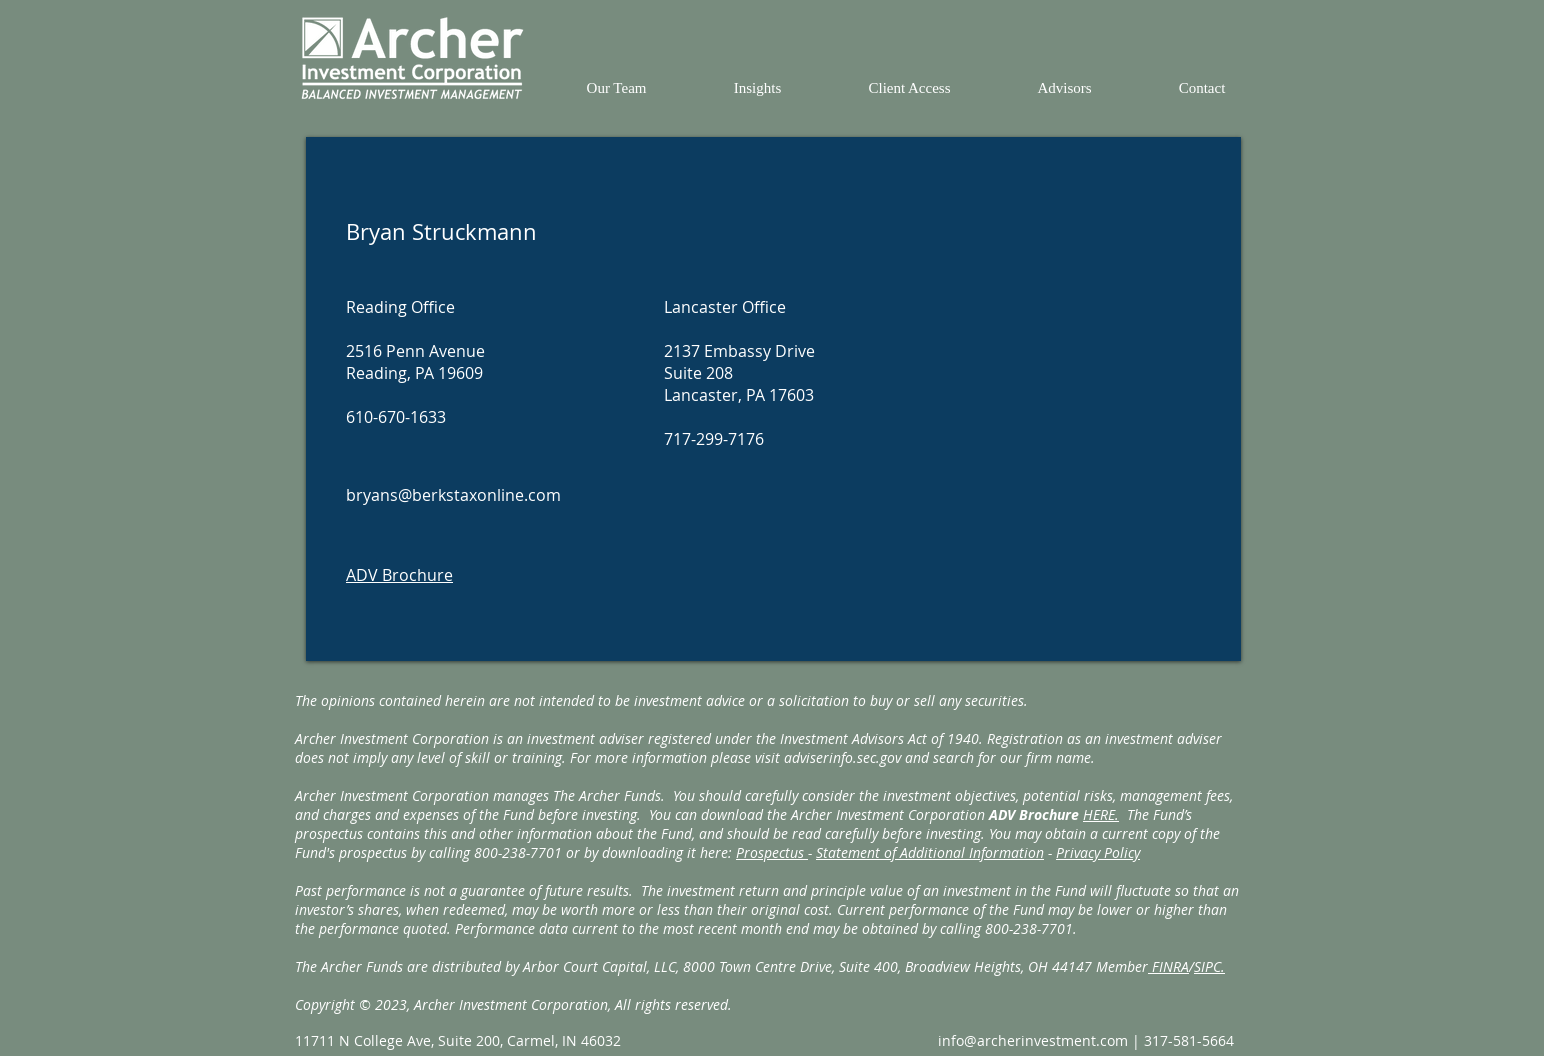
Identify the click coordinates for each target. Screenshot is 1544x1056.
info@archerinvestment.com (1033, 1040)
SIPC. (1209, 966)
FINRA (1168, 966)
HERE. (1101, 814)
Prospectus (772, 852)
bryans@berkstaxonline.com (453, 495)
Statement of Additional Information (930, 852)
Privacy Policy (1098, 852)
